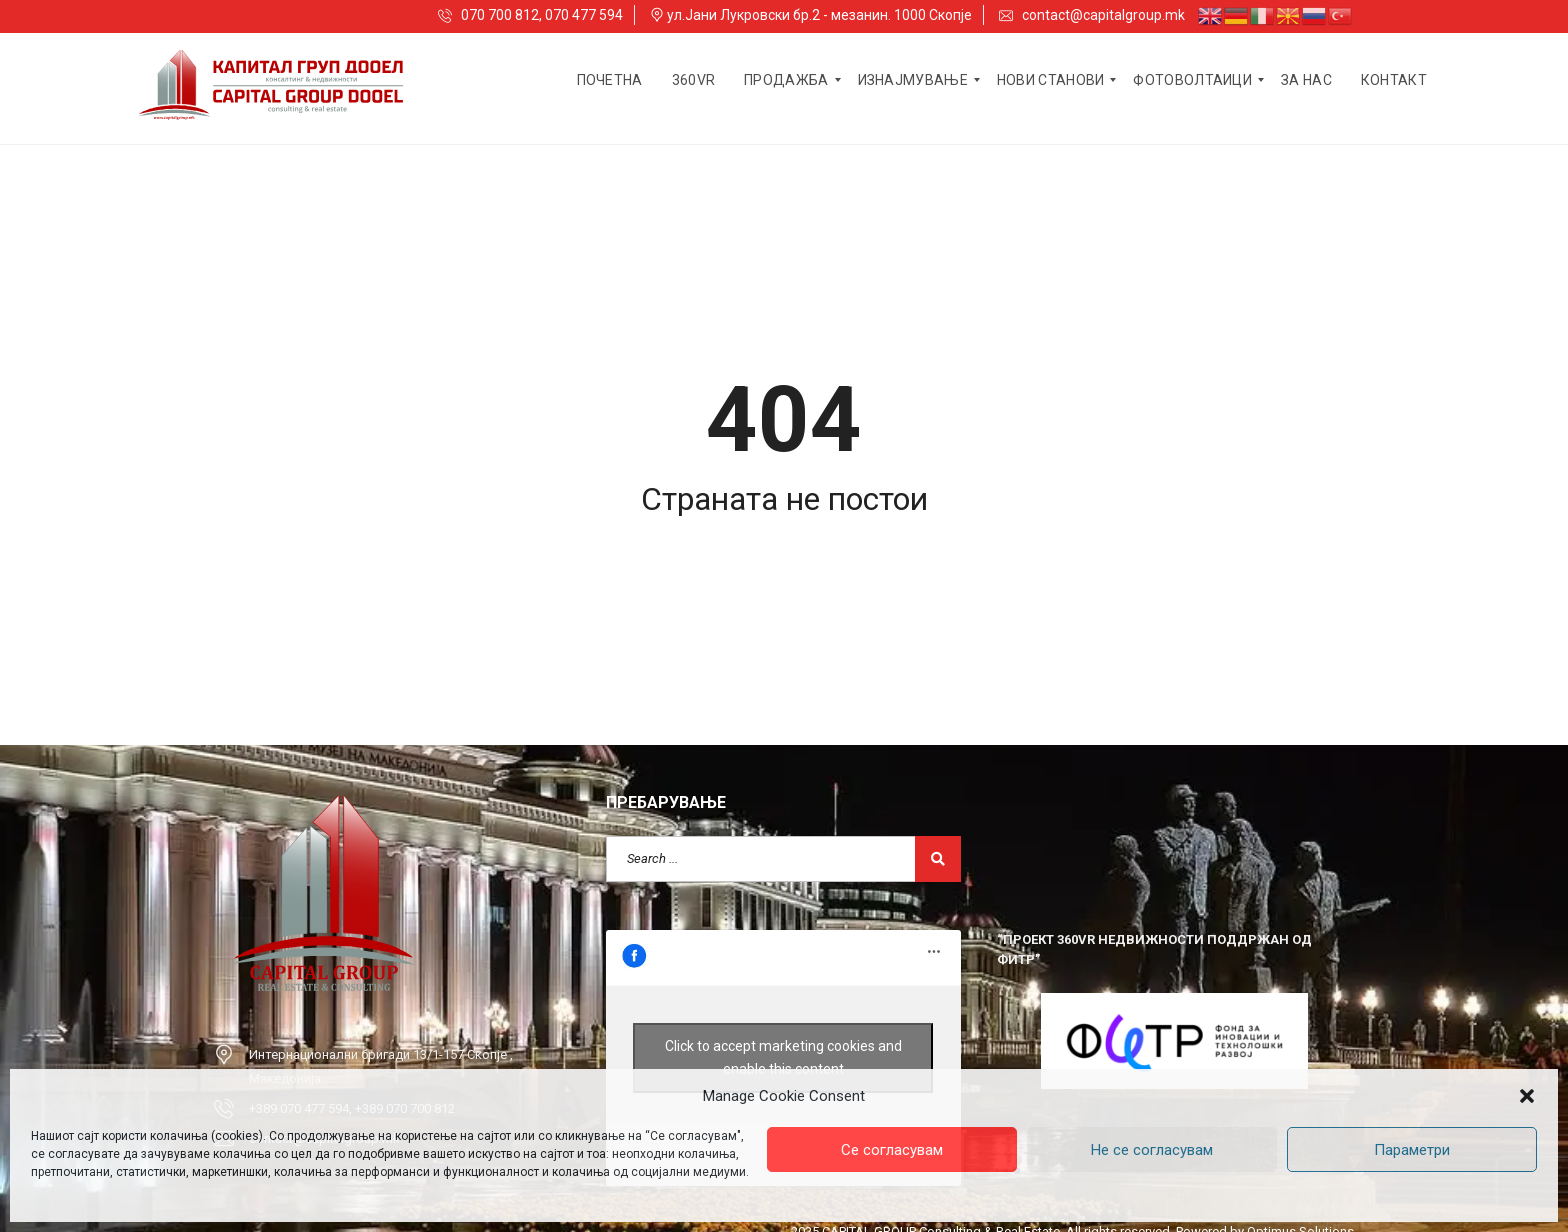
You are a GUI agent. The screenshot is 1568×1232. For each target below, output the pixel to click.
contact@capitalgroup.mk (1092, 15)
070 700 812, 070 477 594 (530, 15)
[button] (1527, 1096)
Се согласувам (892, 1150)
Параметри (1412, 1150)
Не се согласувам (1152, 1150)
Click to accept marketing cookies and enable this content (783, 1057)
